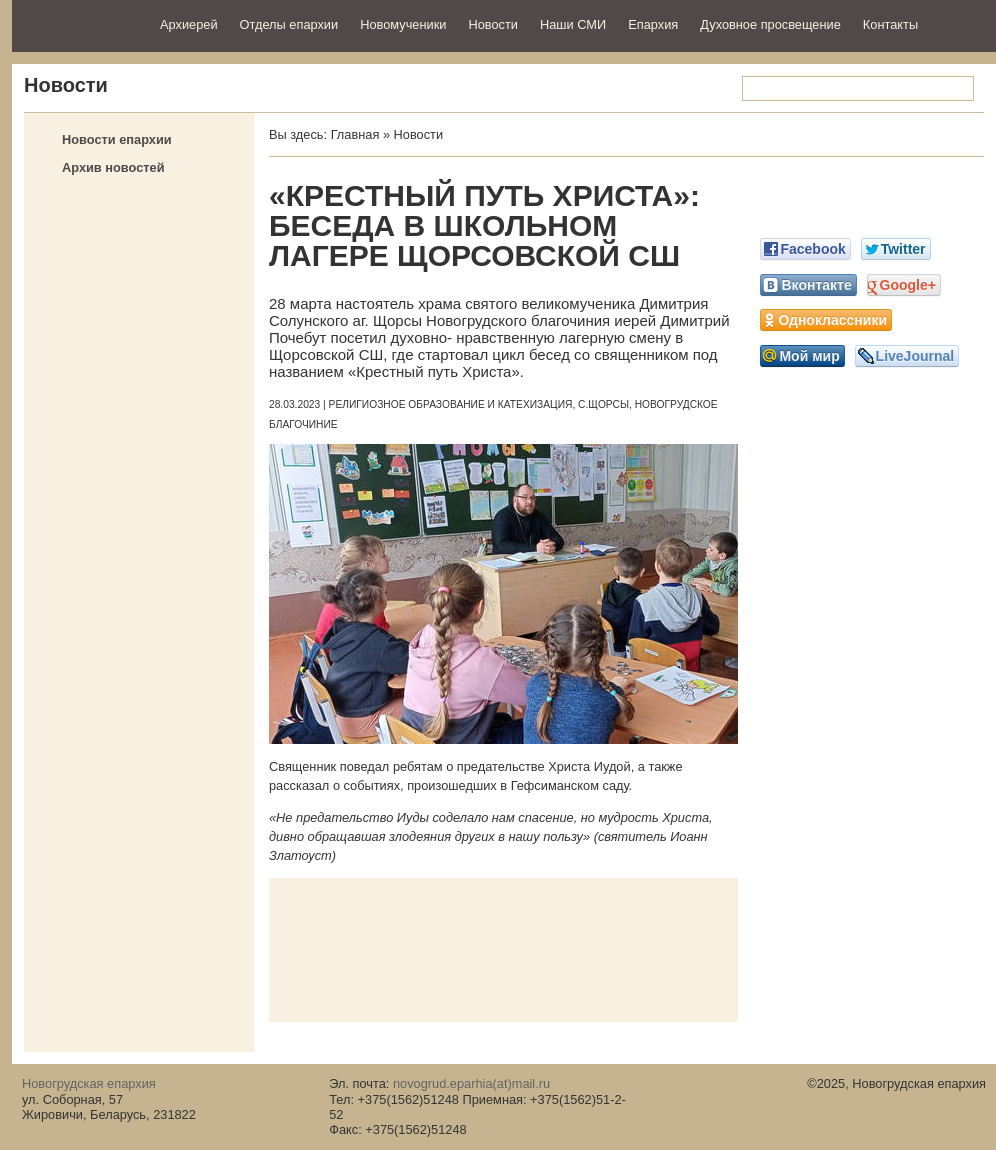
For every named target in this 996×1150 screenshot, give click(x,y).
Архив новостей (113, 167)
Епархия (653, 24)
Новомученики (403, 24)
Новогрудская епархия (79, 23)
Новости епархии (117, 139)
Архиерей (189, 24)
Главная (355, 134)
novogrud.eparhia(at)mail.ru (471, 1083)
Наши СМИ (573, 24)
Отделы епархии (289, 24)
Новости (493, 24)
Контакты (890, 24)
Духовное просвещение (770, 24)
